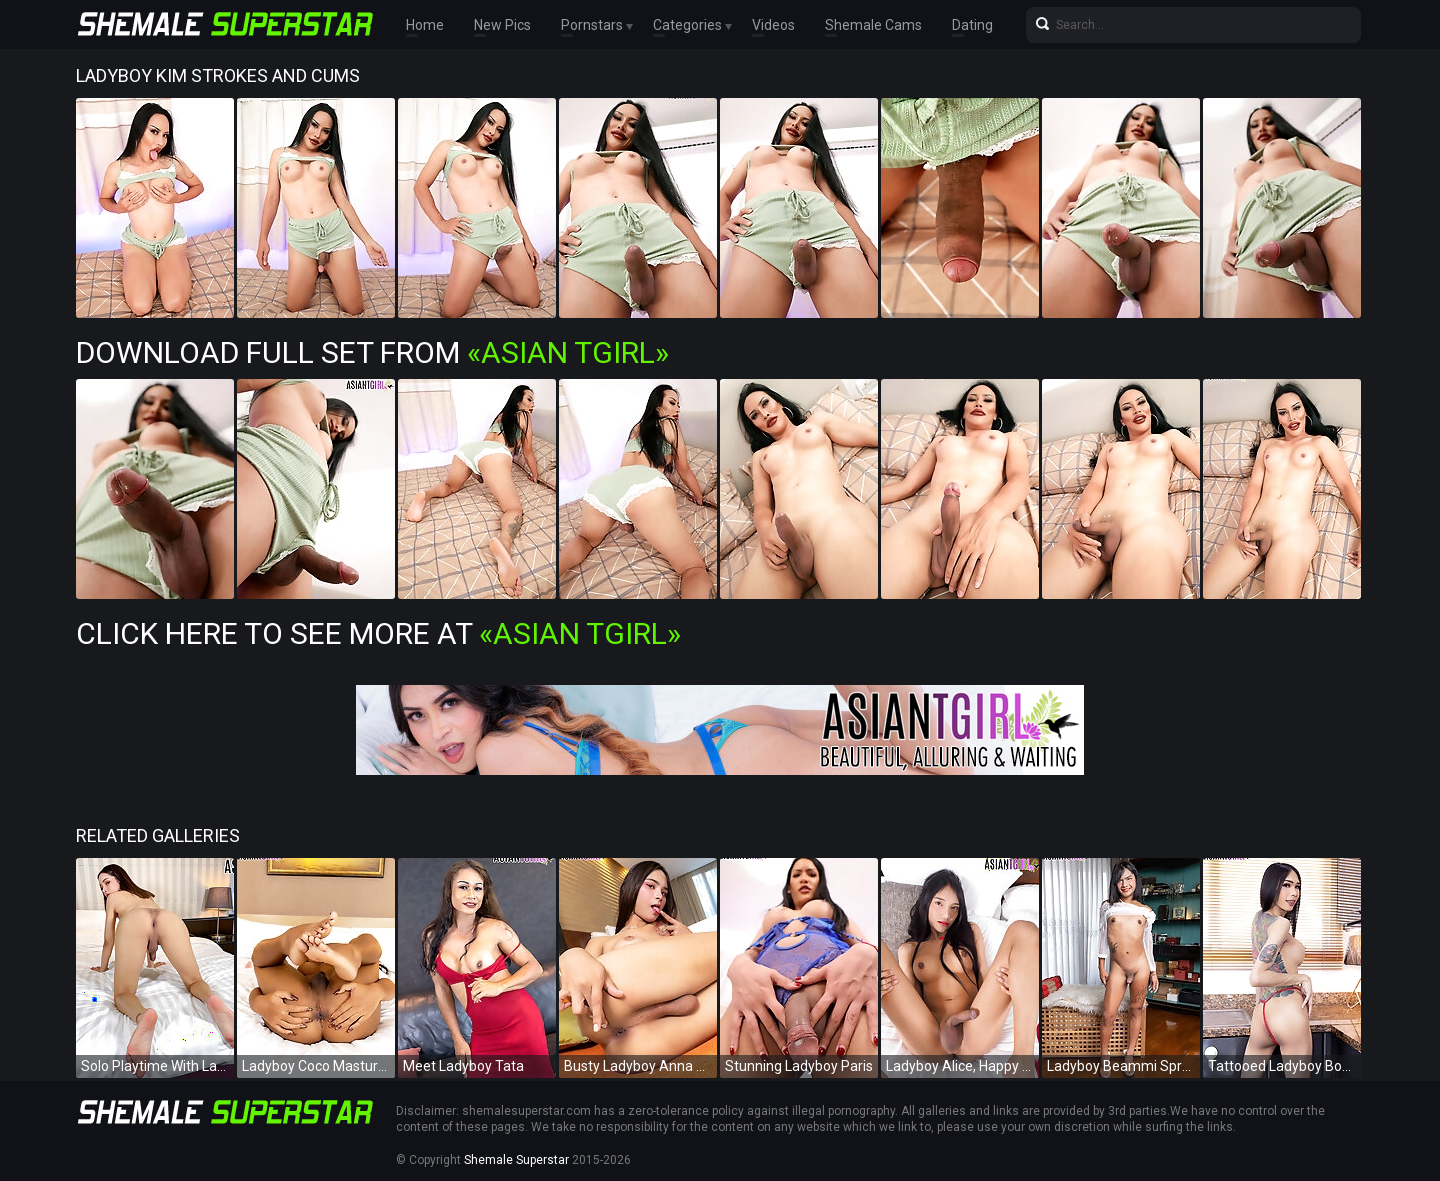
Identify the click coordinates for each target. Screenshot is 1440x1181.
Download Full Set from (372, 352)
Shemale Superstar (516, 1160)
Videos (773, 25)
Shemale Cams (873, 25)
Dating (972, 25)
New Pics (502, 25)
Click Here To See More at (378, 633)
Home (425, 25)
